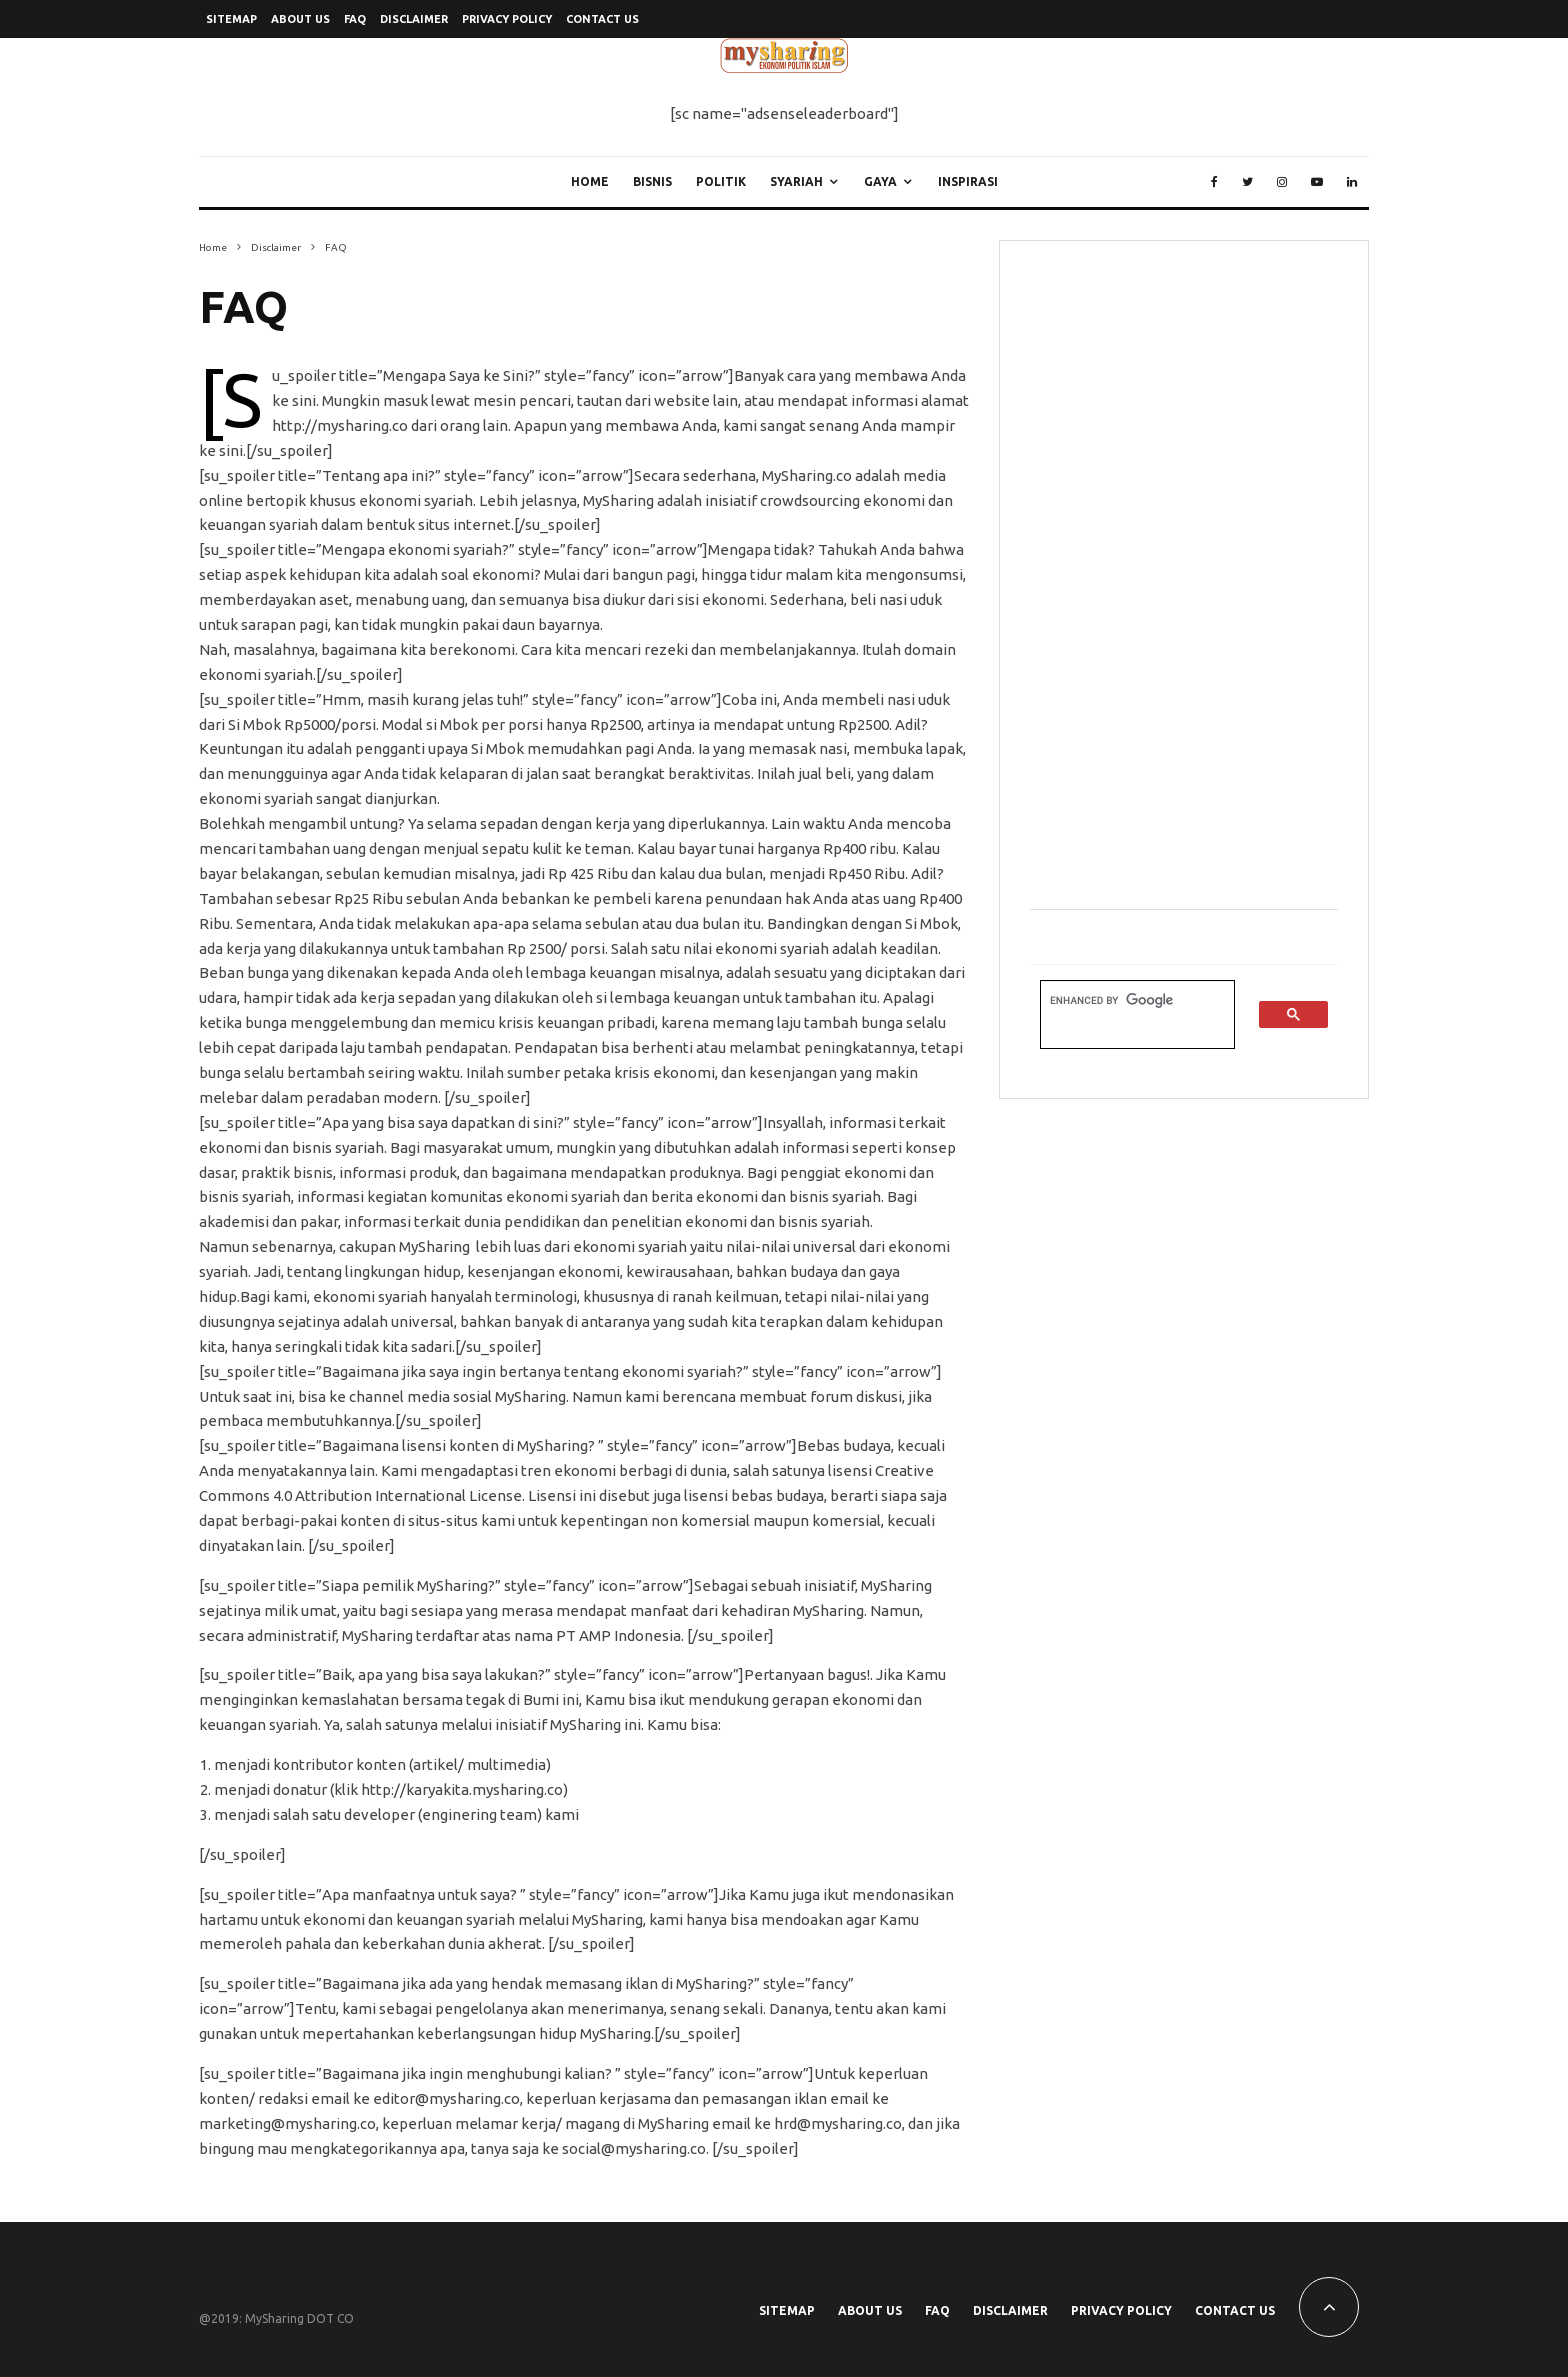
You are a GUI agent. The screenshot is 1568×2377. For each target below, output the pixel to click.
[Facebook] (1214, 182)
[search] (1125, 1000)
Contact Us (602, 19)
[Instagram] (1282, 182)
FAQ (355, 19)
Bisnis (652, 181)
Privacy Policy (507, 19)
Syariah (796, 181)
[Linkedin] (1352, 182)
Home (590, 181)
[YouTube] (1317, 182)
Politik (721, 181)
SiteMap (231, 19)
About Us (300, 19)
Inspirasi (968, 181)
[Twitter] (1247, 182)
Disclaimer (414, 19)
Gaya (880, 181)
